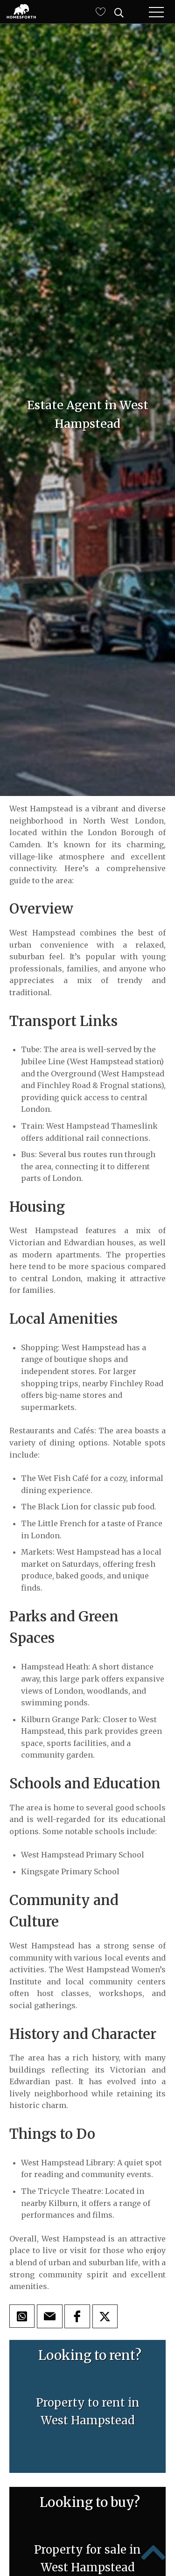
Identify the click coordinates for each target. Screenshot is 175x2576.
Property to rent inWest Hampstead (88, 2411)
